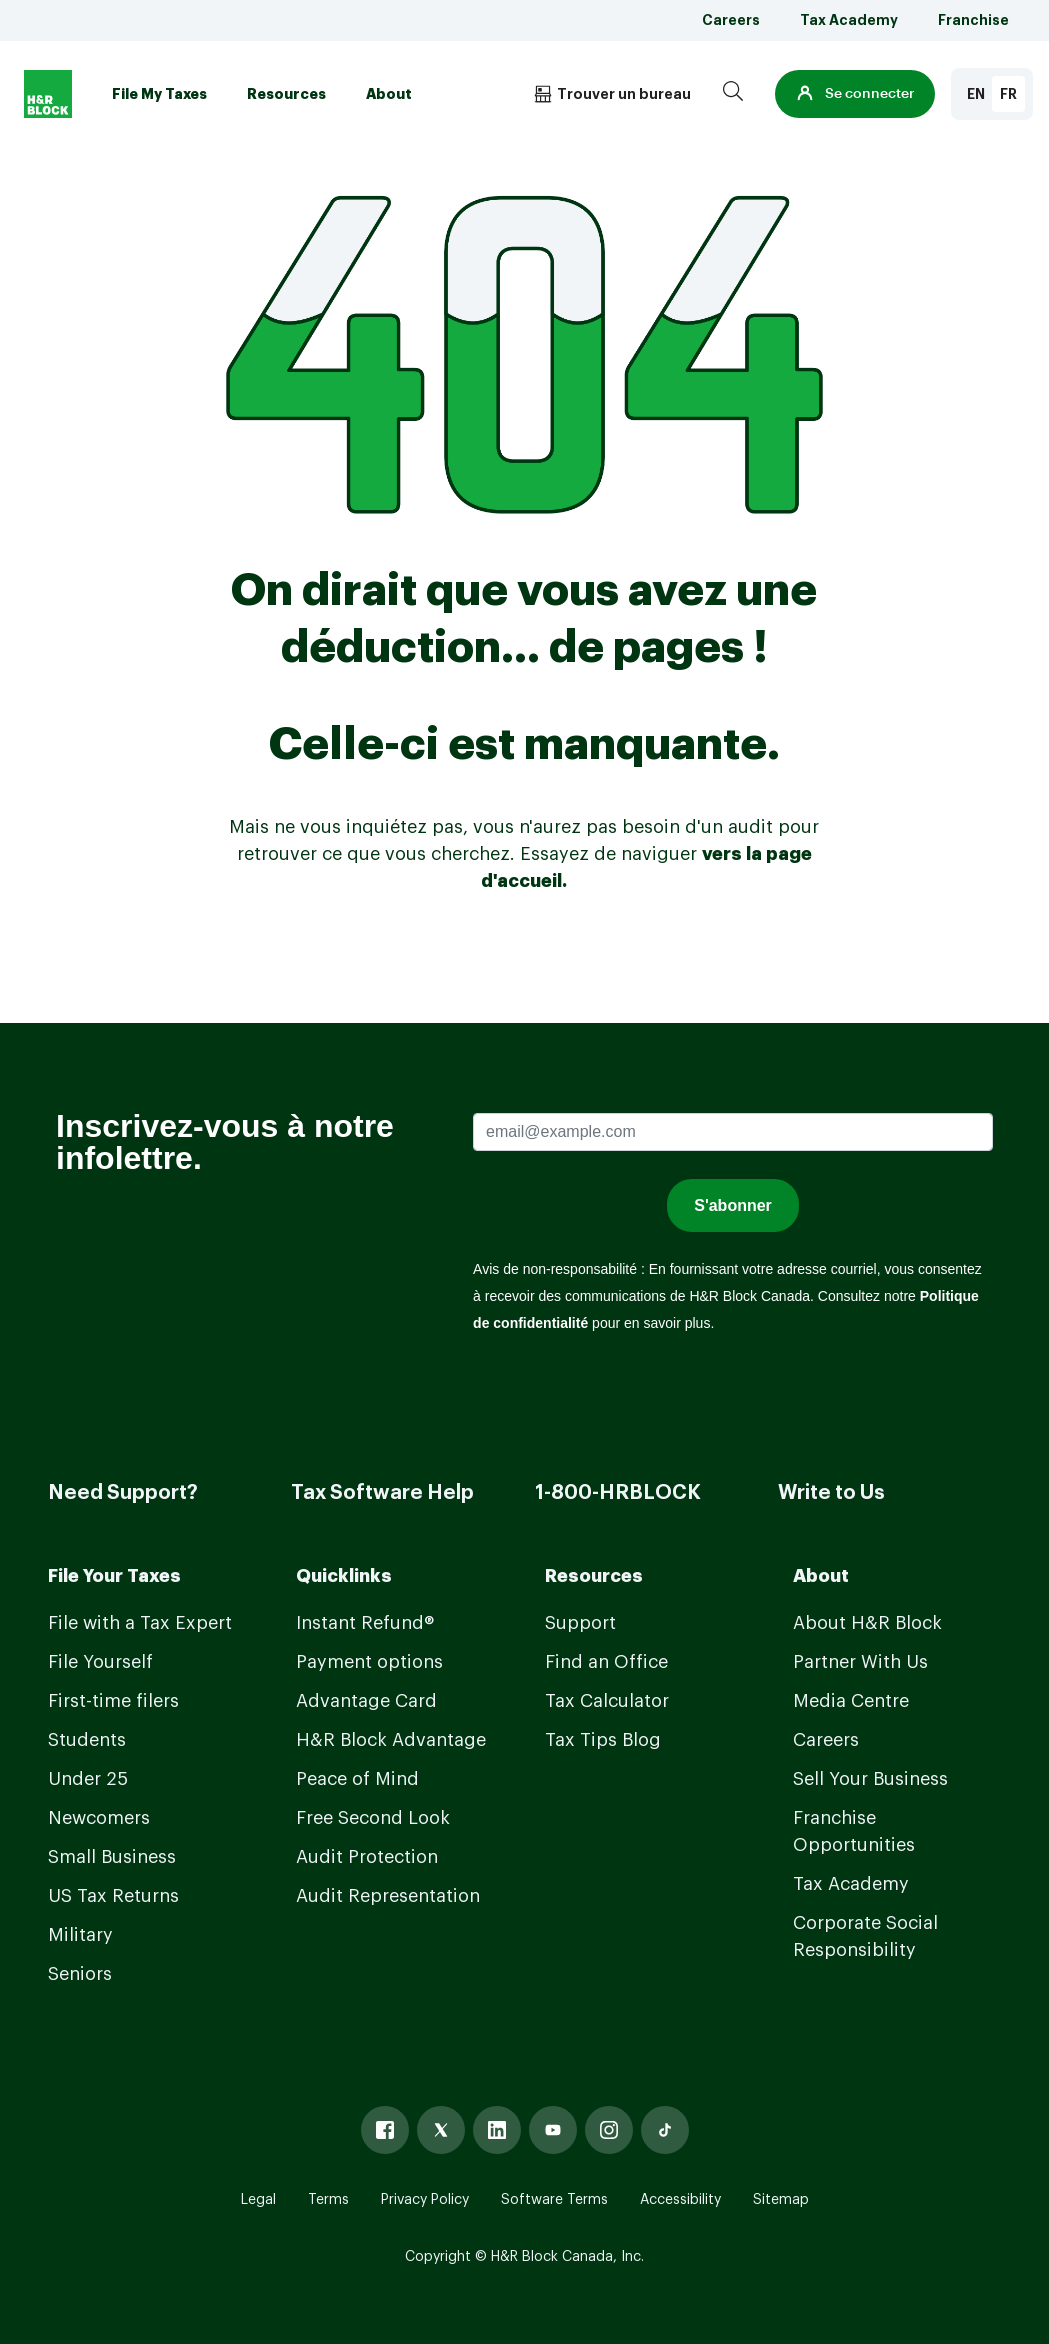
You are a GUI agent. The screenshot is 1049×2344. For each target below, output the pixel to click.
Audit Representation (388, 1896)
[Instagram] (609, 2130)
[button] (855, 94)
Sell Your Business (870, 1779)
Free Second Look (373, 1818)
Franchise (973, 20)
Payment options (369, 1662)
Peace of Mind (357, 1779)
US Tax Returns (113, 1896)
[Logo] (48, 94)
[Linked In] (497, 2130)
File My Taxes (159, 94)
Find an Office (606, 1662)
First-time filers (113, 1701)
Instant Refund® (365, 1623)
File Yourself (100, 1662)
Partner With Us (860, 1662)
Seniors (80, 1974)
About (389, 94)
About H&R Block (867, 1623)
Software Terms (554, 2200)
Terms (328, 2200)
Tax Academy (849, 20)
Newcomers (99, 1818)
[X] (441, 2130)
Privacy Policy (425, 2200)
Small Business (112, 1857)
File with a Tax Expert (140, 1623)
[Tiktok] (665, 2130)
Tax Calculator (607, 1701)
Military (80, 1935)
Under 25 (88, 1779)
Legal (258, 2200)
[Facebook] (385, 2130)
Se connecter (855, 94)
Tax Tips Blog (603, 1740)
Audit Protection (367, 1857)
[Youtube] (553, 2130)
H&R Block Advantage (391, 1740)
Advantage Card (366, 1701)
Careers (731, 20)
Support (580, 1623)
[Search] (733, 94)
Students (87, 1740)
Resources (286, 94)
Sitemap (781, 2200)
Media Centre (851, 1701)
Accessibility (680, 2200)
